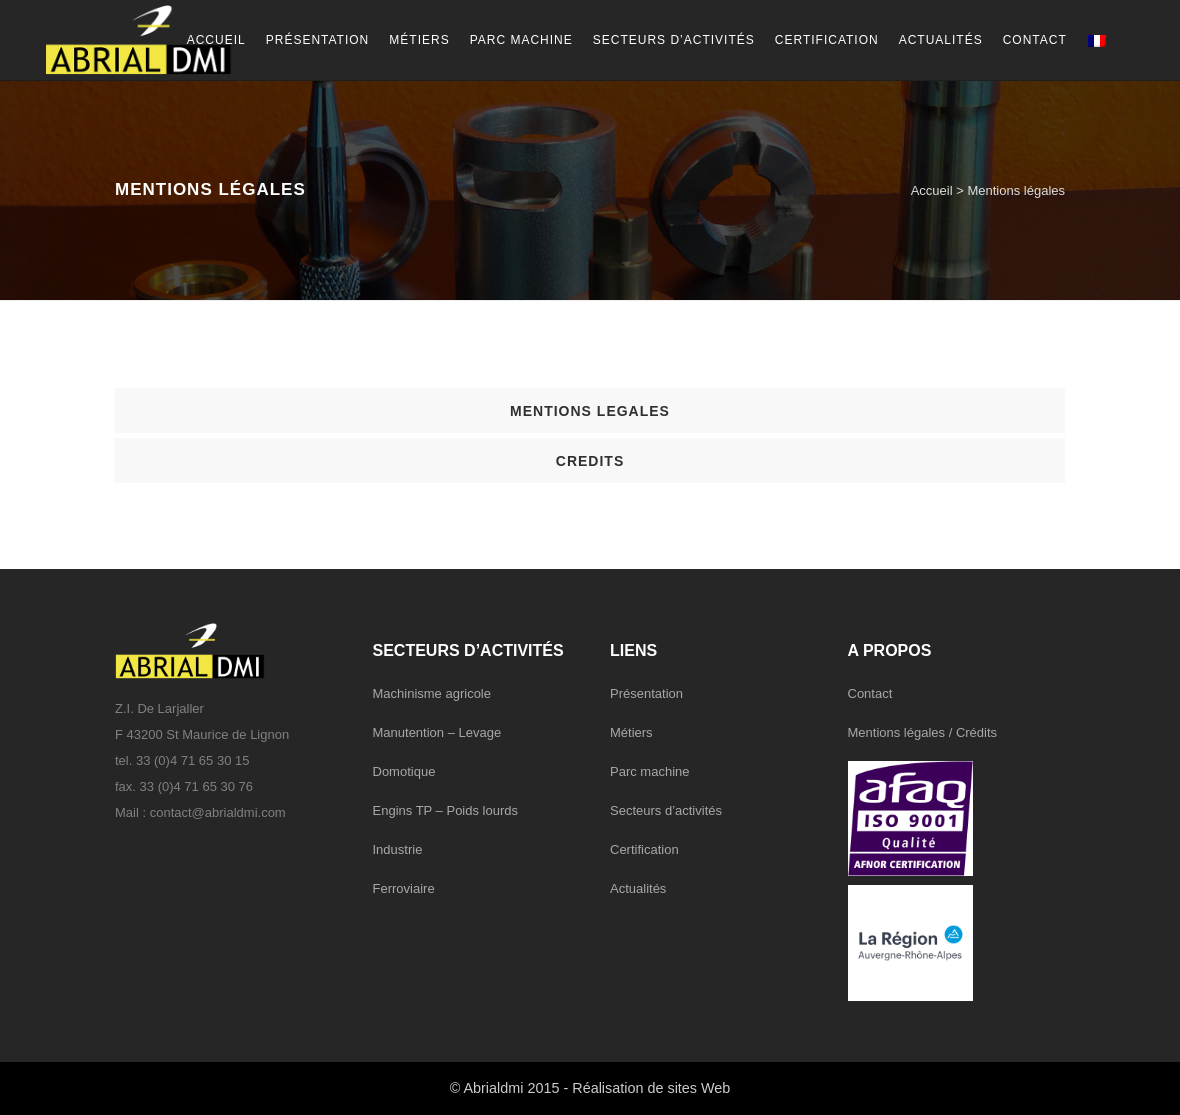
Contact (870, 693)
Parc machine (649, 771)
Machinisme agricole (432, 693)
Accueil (932, 190)
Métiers (631, 732)
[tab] (590, 410)
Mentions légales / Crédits (923, 732)
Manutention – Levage (437, 732)
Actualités (638, 888)
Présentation (646, 693)
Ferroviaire (404, 888)
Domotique (404, 771)
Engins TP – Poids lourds (446, 810)
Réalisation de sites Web (651, 1088)
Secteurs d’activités (666, 810)
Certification (644, 849)
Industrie (398, 849)
